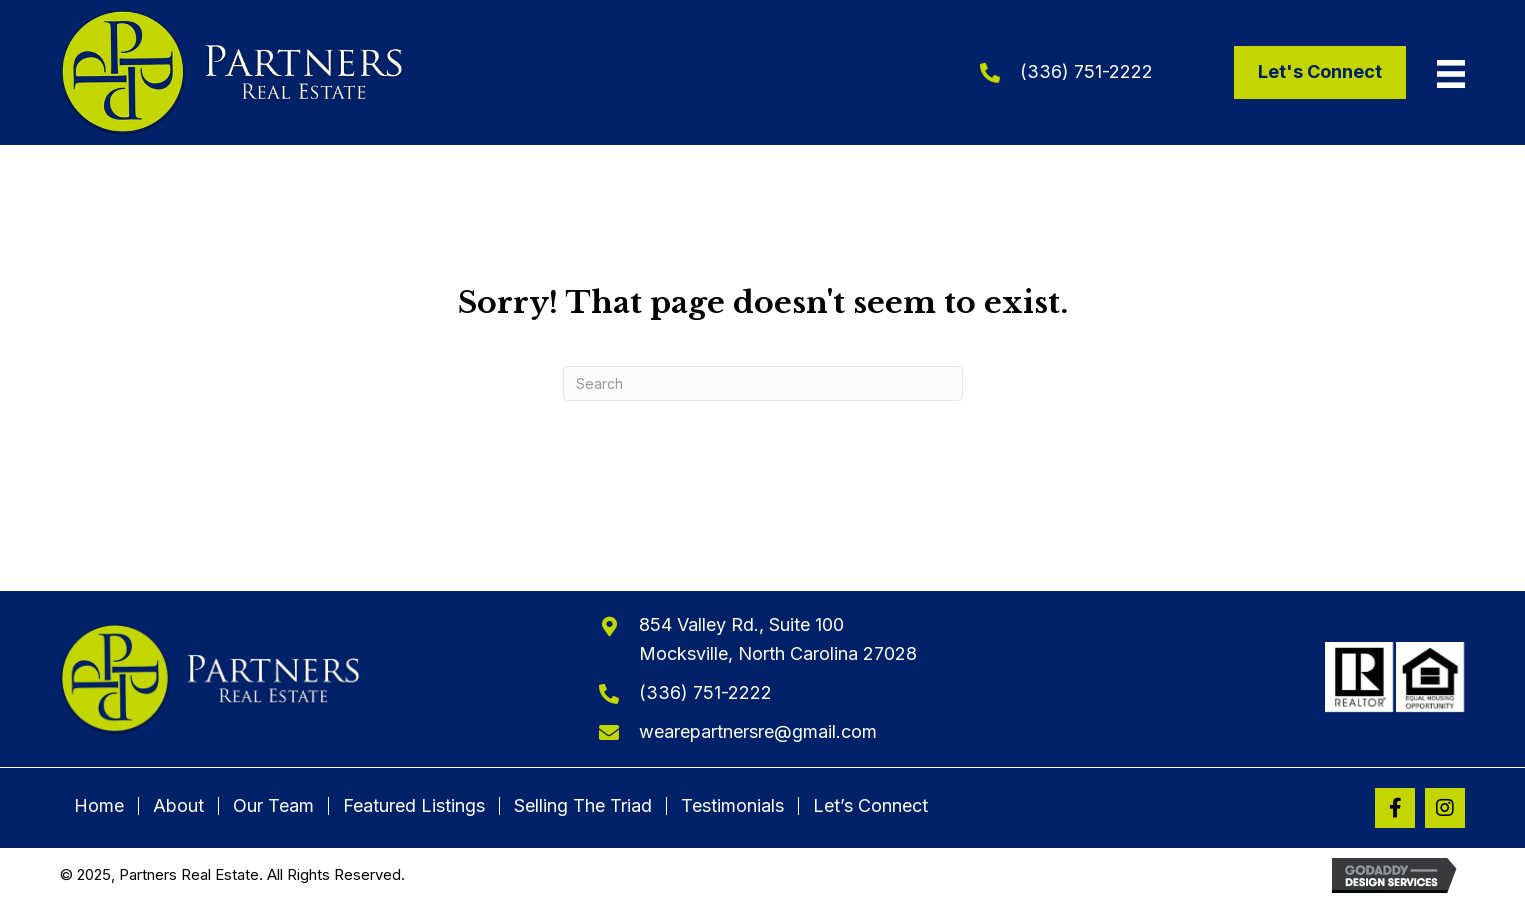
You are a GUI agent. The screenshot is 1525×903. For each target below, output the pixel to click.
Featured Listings (414, 806)
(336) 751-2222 (1086, 71)
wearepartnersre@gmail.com (758, 731)
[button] (1395, 808)
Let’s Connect (870, 806)
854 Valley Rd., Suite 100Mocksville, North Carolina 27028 (778, 639)
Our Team (273, 806)
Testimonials (732, 806)
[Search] (763, 383)
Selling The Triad (583, 806)
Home (99, 806)
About (178, 806)
